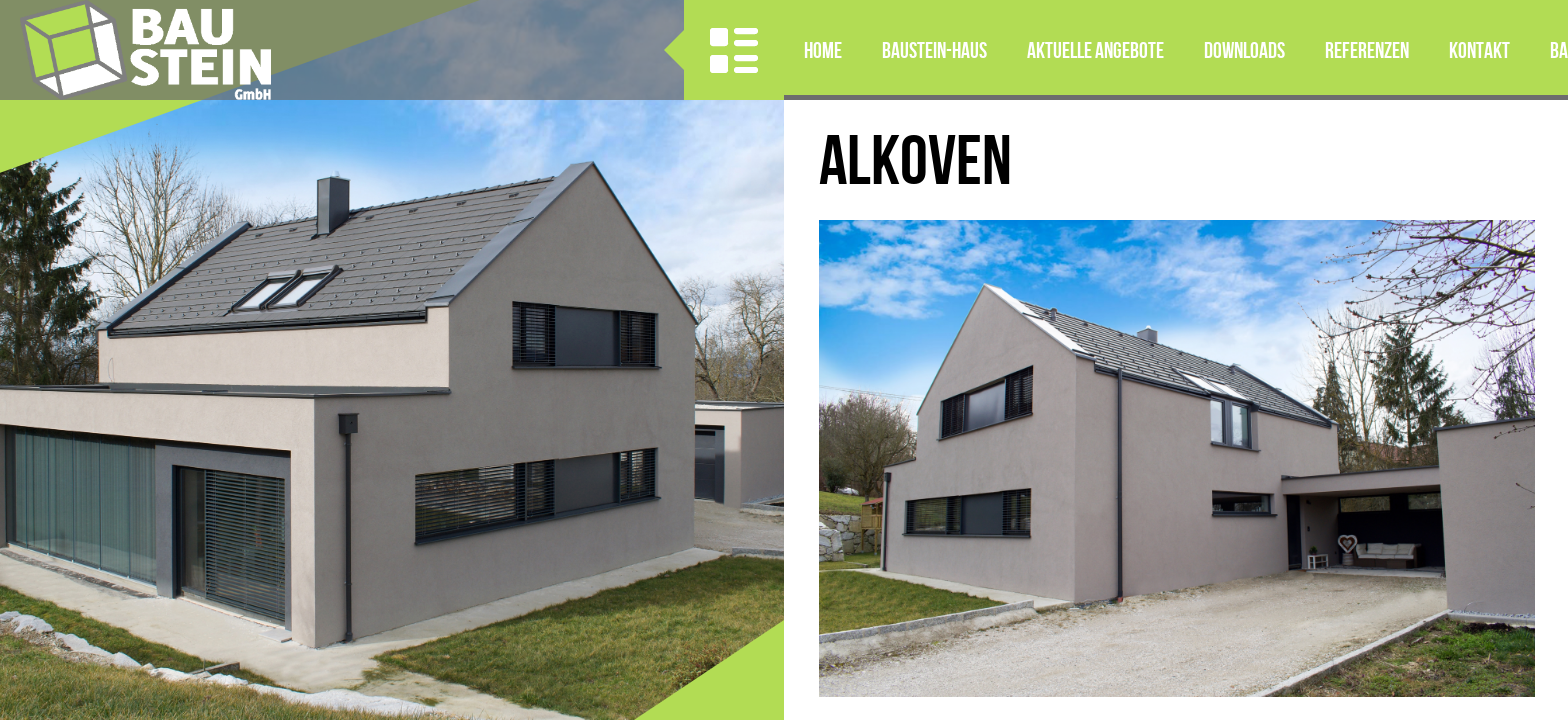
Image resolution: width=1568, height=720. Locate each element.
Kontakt (1479, 50)
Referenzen (1367, 50)
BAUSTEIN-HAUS (934, 50)
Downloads (1244, 50)
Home (823, 50)
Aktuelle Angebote (1095, 50)
